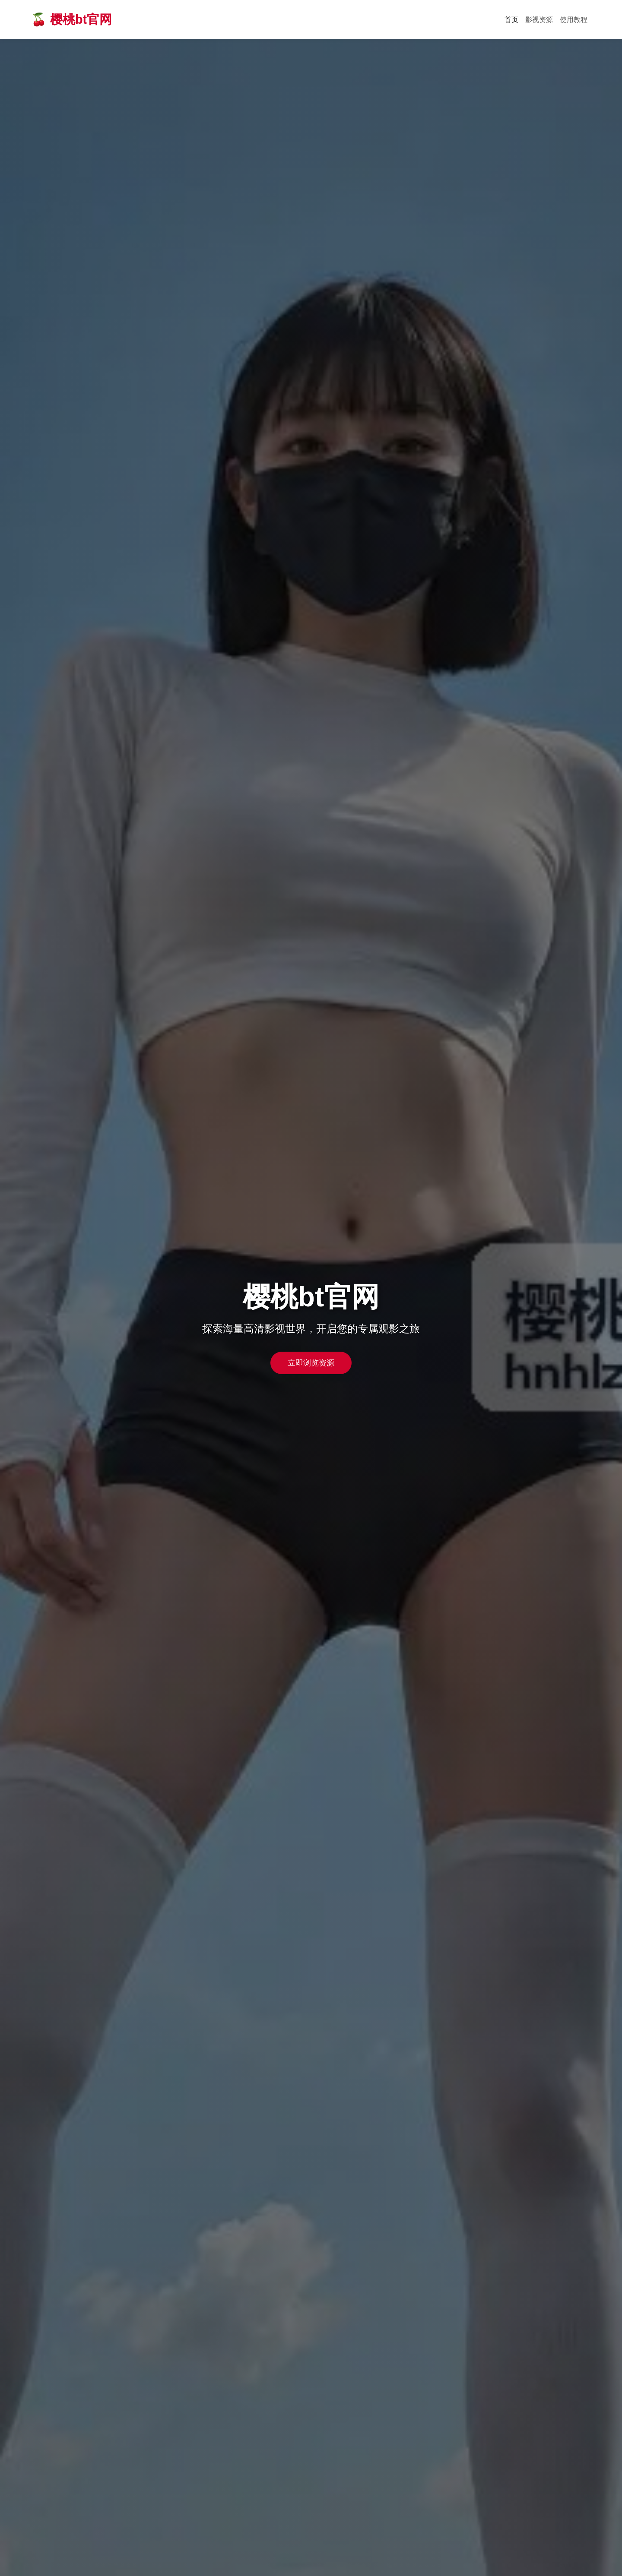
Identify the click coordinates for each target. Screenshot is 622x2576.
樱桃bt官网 (81, 19)
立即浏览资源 (311, 1363)
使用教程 (573, 19)
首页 (511, 19)
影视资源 (539, 19)
